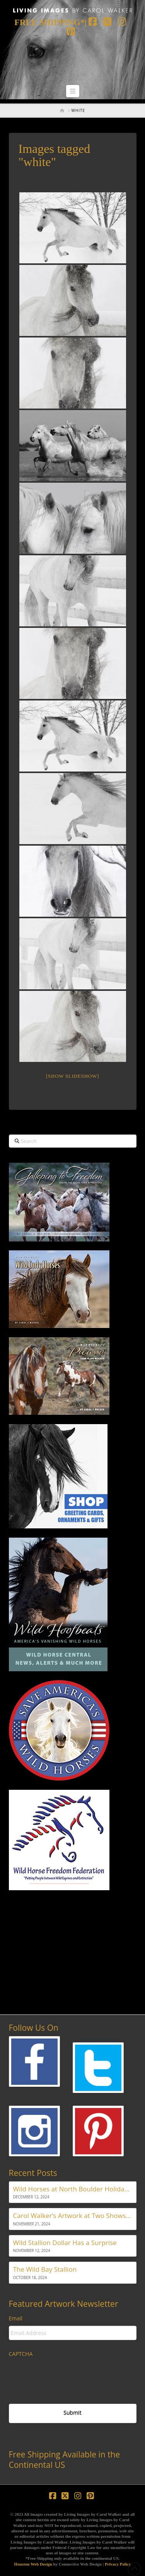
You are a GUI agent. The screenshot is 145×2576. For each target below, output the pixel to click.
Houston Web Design (33, 2564)
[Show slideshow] (72, 1076)
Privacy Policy (118, 2564)
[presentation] (67, 2376)
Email (16, 2318)
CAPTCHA (21, 2353)
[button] (72, 91)
